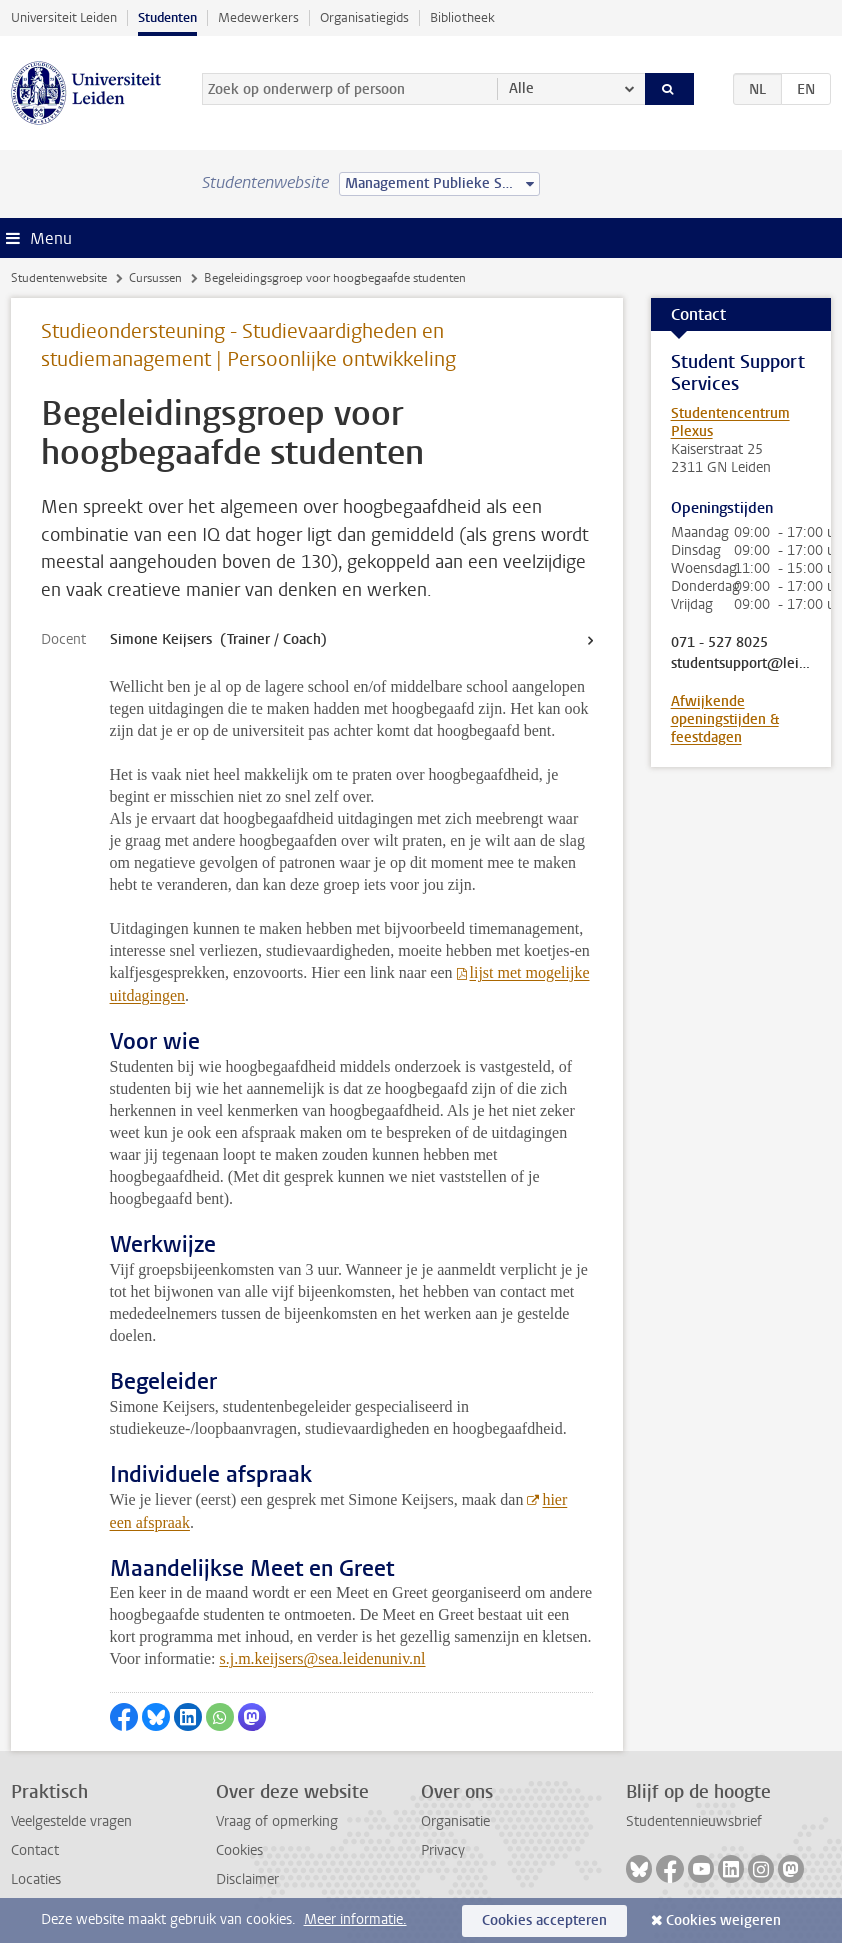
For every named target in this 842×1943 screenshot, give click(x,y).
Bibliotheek (462, 17)
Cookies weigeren (723, 1920)
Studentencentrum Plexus (730, 422)
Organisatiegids (364, 17)
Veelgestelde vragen (71, 1821)
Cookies (239, 1850)
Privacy (443, 1850)
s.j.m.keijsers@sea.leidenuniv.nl (322, 1658)
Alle (521, 88)
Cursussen (155, 278)
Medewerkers (258, 17)
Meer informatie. (355, 1919)
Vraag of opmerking (277, 1821)
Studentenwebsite (59, 278)
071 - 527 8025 (721, 643)
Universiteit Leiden (64, 17)
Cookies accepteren (544, 1920)
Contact (35, 1850)
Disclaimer (247, 1879)
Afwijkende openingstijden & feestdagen (725, 719)
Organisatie (455, 1821)
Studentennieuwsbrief (694, 1821)
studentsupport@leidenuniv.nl (741, 664)
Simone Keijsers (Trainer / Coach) (218, 639)
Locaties (36, 1879)
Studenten (167, 17)
